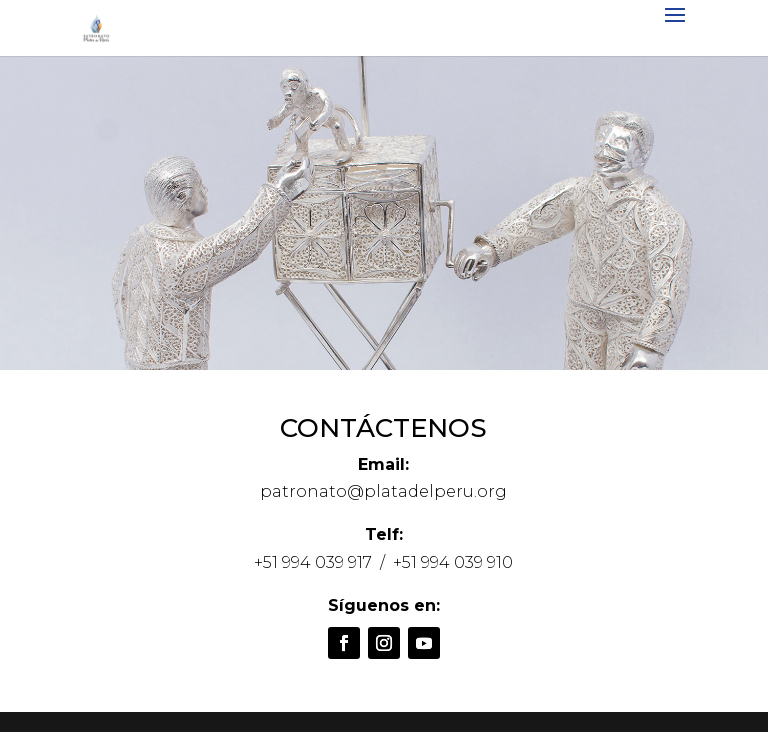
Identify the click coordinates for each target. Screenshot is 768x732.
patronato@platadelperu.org (383, 491)
